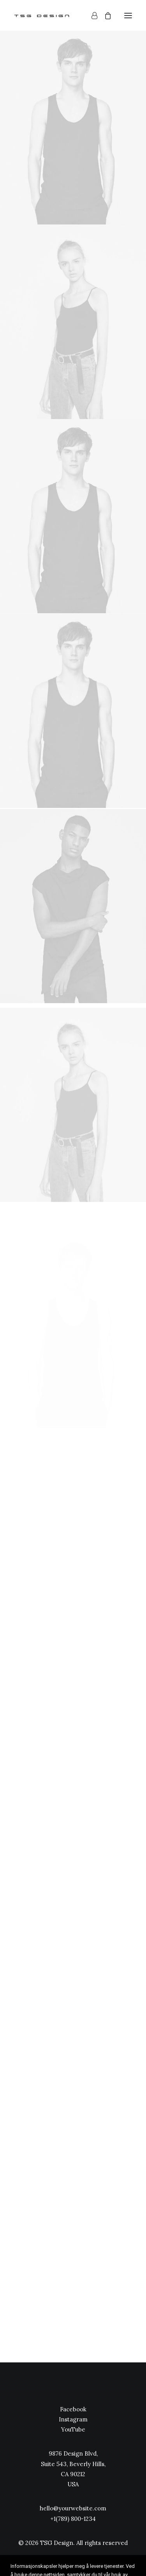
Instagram (73, 2419)
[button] (128, 15)
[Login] (90, 15)
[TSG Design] (42, 15)
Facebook (73, 2409)
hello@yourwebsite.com (73, 2508)
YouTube (73, 2429)
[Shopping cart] (104, 15)
